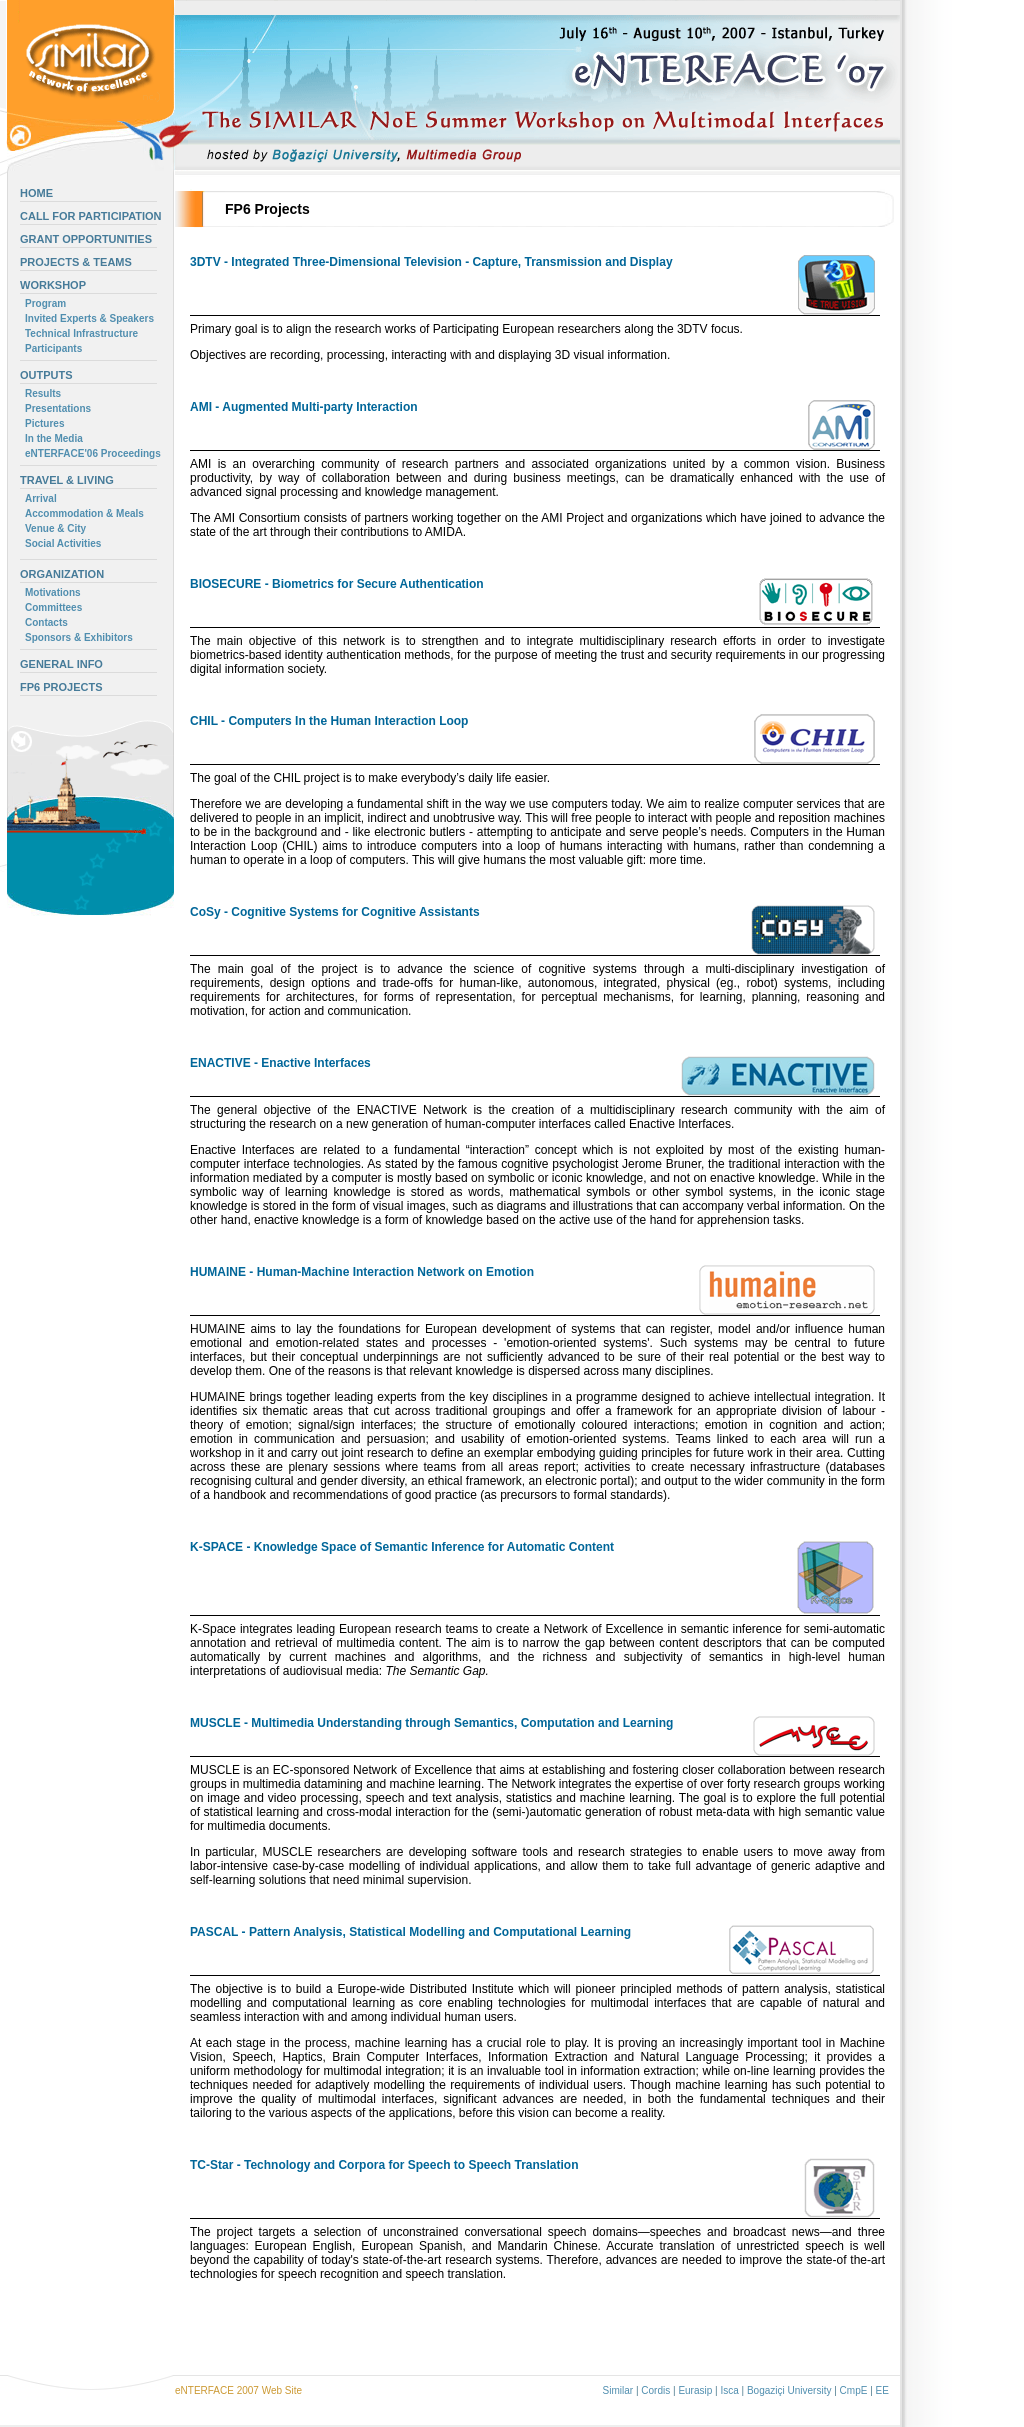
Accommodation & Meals (84, 513)
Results (43, 393)
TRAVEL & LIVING (67, 480)
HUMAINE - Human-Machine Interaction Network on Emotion (362, 1272)
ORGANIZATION (62, 574)
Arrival (41, 498)
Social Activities (63, 543)
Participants (53, 348)
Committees (53, 607)
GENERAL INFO (61, 664)
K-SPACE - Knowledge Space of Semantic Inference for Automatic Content (402, 1547)
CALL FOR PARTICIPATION (91, 216)
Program (45, 303)
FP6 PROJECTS (61, 687)
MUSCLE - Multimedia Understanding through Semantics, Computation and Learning (431, 1723)
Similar (618, 2390)
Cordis (655, 2390)
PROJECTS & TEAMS (76, 262)
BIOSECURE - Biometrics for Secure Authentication (337, 584)
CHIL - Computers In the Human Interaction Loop (329, 721)
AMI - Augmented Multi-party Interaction (304, 407)
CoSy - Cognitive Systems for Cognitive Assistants (335, 912)
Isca (729, 2390)
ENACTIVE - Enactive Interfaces (280, 1063)
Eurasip (695, 2390)
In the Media (54, 438)
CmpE (854, 2390)
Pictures (44, 423)
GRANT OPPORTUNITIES (86, 239)
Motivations (53, 592)
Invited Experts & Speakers (89, 318)
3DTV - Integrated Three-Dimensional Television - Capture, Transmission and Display (431, 262)
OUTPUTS (46, 375)
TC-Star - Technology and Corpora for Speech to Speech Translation (384, 2165)
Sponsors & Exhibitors (79, 637)
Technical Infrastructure (81, 333)
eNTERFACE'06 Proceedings (93, 453)
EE (882, 2390)
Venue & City (55, 528)
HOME (36, 193)
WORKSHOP (53, 285)
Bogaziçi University (789, 2390)
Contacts (46, 622)
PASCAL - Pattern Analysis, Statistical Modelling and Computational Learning (410, 1932)
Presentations (58, 408)
